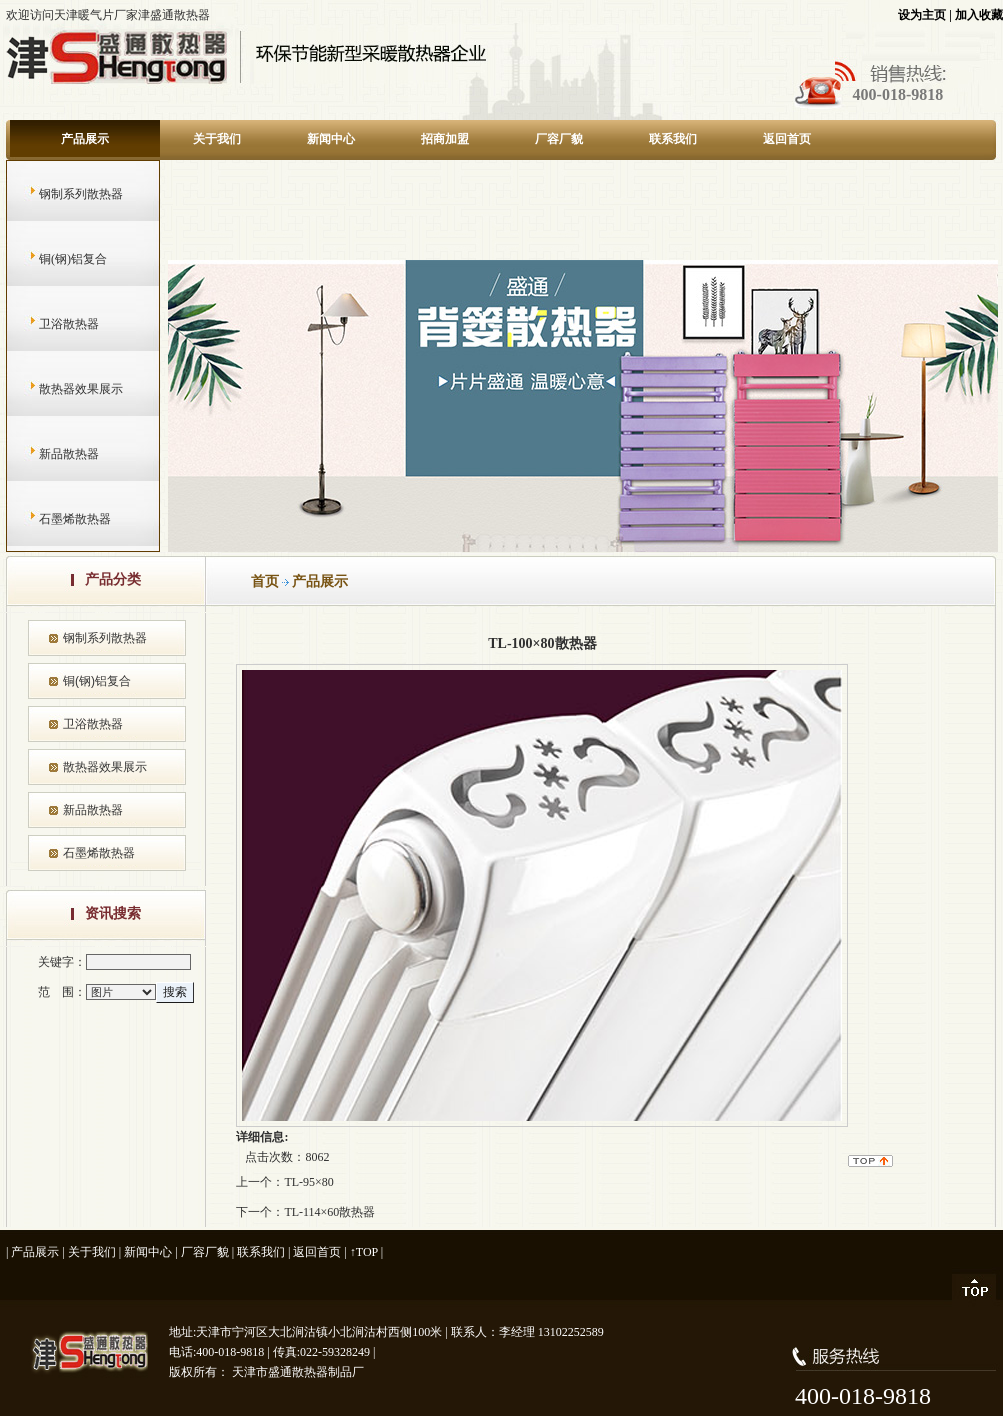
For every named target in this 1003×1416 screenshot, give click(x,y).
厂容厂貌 (559, 139)
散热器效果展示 (61, 389)
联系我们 (673, 139)
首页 (265, 581)
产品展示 (85, 139)
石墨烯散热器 (55, 519)
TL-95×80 (308, 1182)
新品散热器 (49, 454)
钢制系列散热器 (61, 194)
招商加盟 (445, 139)
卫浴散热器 (49, 324)
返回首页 (787, 139)
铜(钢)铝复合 (53, 259)
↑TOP (364, 1252)
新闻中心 (331, 139)
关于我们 (217, 139)
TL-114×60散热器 (329, 1212)
